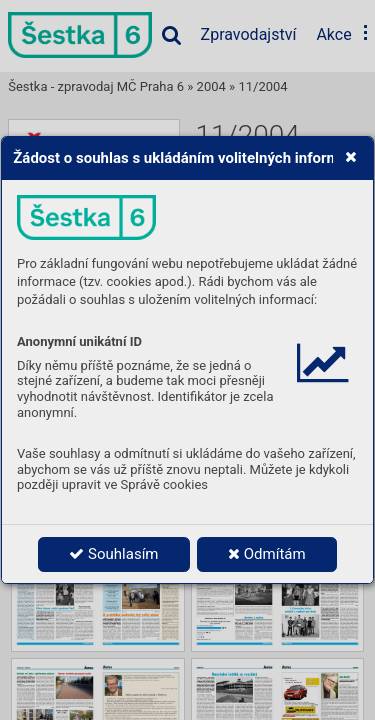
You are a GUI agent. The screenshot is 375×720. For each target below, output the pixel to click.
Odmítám (267, 554)
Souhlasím (113, 554)
